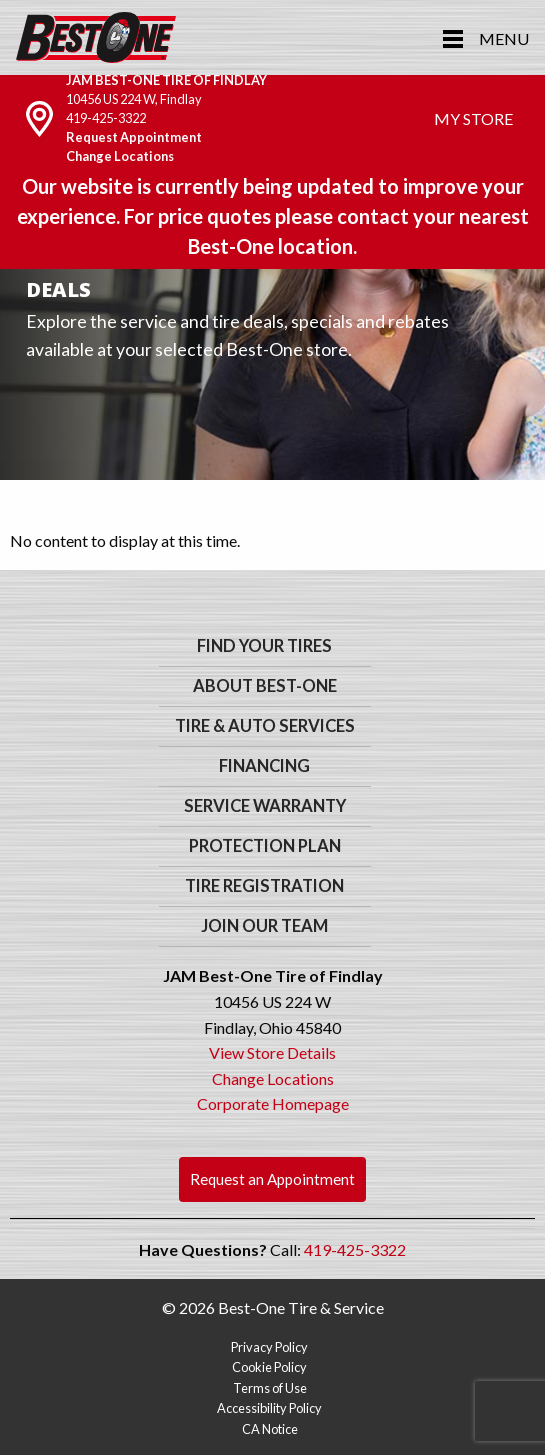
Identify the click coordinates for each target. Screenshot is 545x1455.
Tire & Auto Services (265, 726)
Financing (264, 766)
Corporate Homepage (273, 1103)
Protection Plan (265, 846)
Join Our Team (264, 926)
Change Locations (120, 156)
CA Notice (270, 1429)
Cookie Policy (269, 1367)
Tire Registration (264, 886)
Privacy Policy (269, 1347)
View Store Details (272, 1052)
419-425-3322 (106, 118)
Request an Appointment (272, 1179)
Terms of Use (270, 1388)
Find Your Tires (264, 646)
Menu (504, 38)
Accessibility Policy (269, 1408)
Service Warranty (265, 806)
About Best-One (265, 686)
